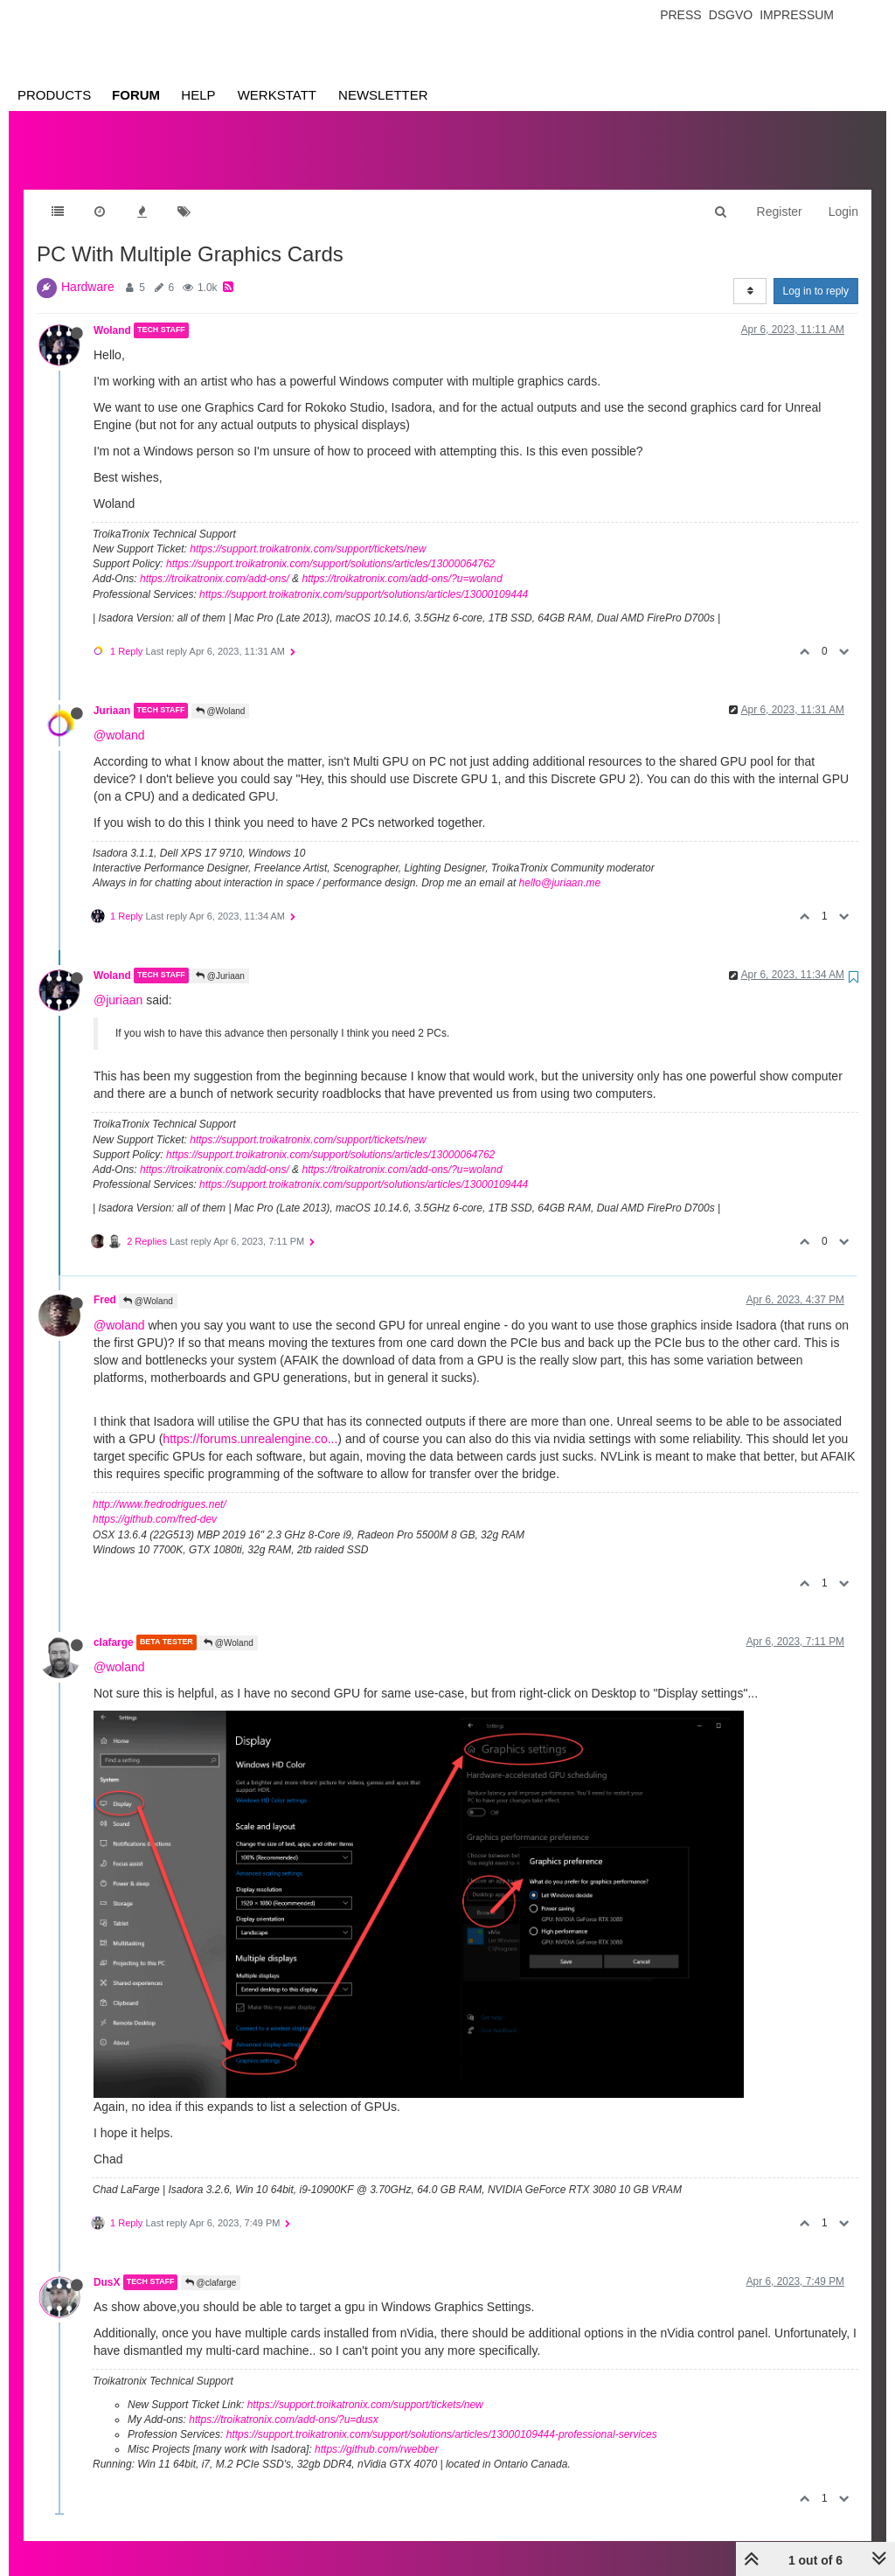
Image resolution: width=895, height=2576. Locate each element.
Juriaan (112, 693)
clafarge (114, 1625)
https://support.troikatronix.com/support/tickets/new (308, 531)
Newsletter (383, 94)
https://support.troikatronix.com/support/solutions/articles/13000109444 (363, 577)
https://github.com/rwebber (376, 2432)
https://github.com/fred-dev (155, 1502)
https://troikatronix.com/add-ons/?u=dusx (283, 2402)
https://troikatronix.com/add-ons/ (214, 561)
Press (680, 15)
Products (54, 94)
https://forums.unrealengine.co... (250, 1421)
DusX (107, 2265)
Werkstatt (277, 94)
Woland (112, 313)
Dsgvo (731, 15)
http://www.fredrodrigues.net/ (159, 1487)
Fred (105, 1282)
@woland (119, 718)
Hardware (87, 269)
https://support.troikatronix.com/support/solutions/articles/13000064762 (330, 546)
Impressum (797, 15)
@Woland (221, 693)
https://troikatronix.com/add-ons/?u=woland (402, 561)
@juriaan (118, 982)
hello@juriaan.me (560, 865)
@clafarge (211, 2265)
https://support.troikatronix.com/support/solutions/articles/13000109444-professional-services (441, 2417)
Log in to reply (816, 273)
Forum (136, 94)
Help (198, 94)
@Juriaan (220, 958)
